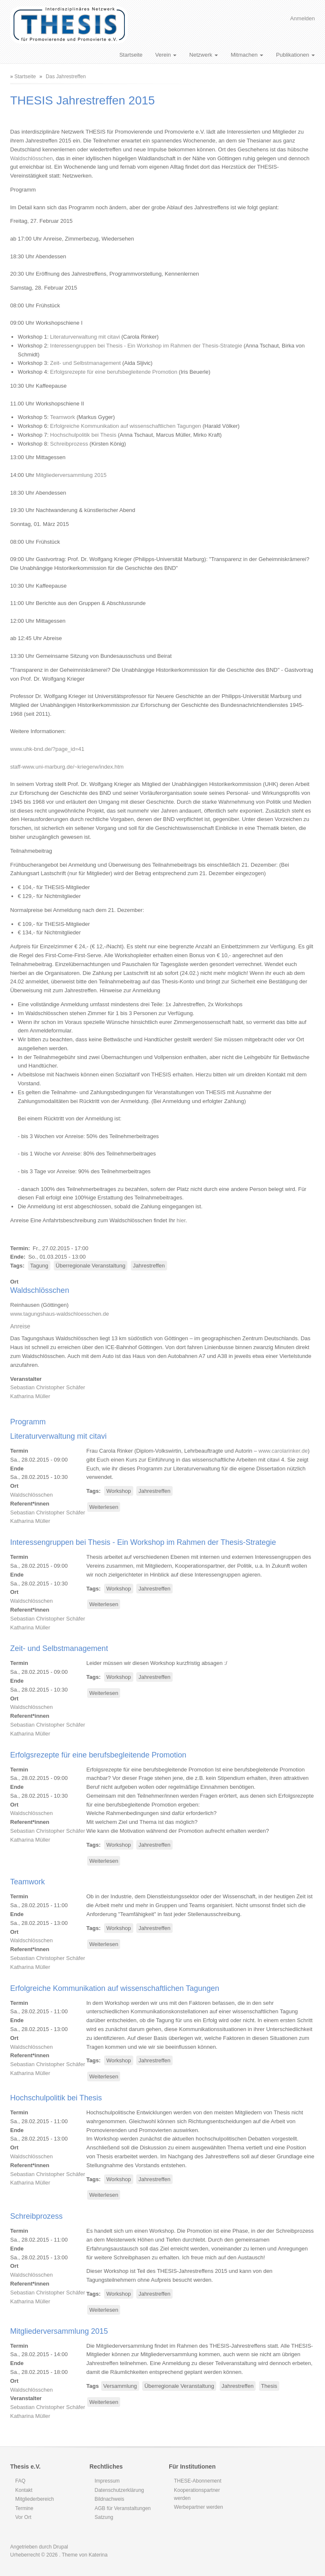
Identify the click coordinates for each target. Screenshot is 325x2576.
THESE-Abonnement (197, 2481)
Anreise (20, 1326)
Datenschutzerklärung (119, 2490)
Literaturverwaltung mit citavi (85, 337)
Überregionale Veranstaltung (91, 1265)
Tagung (39, 1265)
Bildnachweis (109, 2499)
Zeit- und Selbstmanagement (85, 363)
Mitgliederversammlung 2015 (71, 475)
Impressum (107, 2481)
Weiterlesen (104, 1507)
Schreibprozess (69, 444)
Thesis (269, 2386)
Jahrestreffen (149, 1265)
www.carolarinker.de (283, 1451)
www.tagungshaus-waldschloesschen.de (59, 1314)
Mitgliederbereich (34, 2499)
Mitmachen (247, 55)
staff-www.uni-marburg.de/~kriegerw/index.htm (67, 767)
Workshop (118, 1491)
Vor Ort (23, 2517)
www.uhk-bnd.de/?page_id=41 (47, 749)
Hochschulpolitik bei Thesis (83, 435)
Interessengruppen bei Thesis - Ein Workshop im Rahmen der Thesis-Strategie (146, 345)
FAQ (20, 2481)
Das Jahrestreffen (66, 76)
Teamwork (62, 417)
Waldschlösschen (31, 158)
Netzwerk (203, 55)
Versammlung (120, 2386)
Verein (165, 55)
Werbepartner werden (198, 2507)
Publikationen (295, 55)
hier (180, 1220)
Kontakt (24, 2490)
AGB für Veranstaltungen (123, 2508)
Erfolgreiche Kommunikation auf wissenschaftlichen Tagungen (125, 426)
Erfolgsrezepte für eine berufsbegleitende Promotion (113, 372)
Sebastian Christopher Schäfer (47, 1387)
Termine (24, 2508)
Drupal (60, 2547)
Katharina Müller (30, 1396)
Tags (16, 1265)
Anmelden (302, 18)
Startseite (131, 55)
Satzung (104, 2517)
